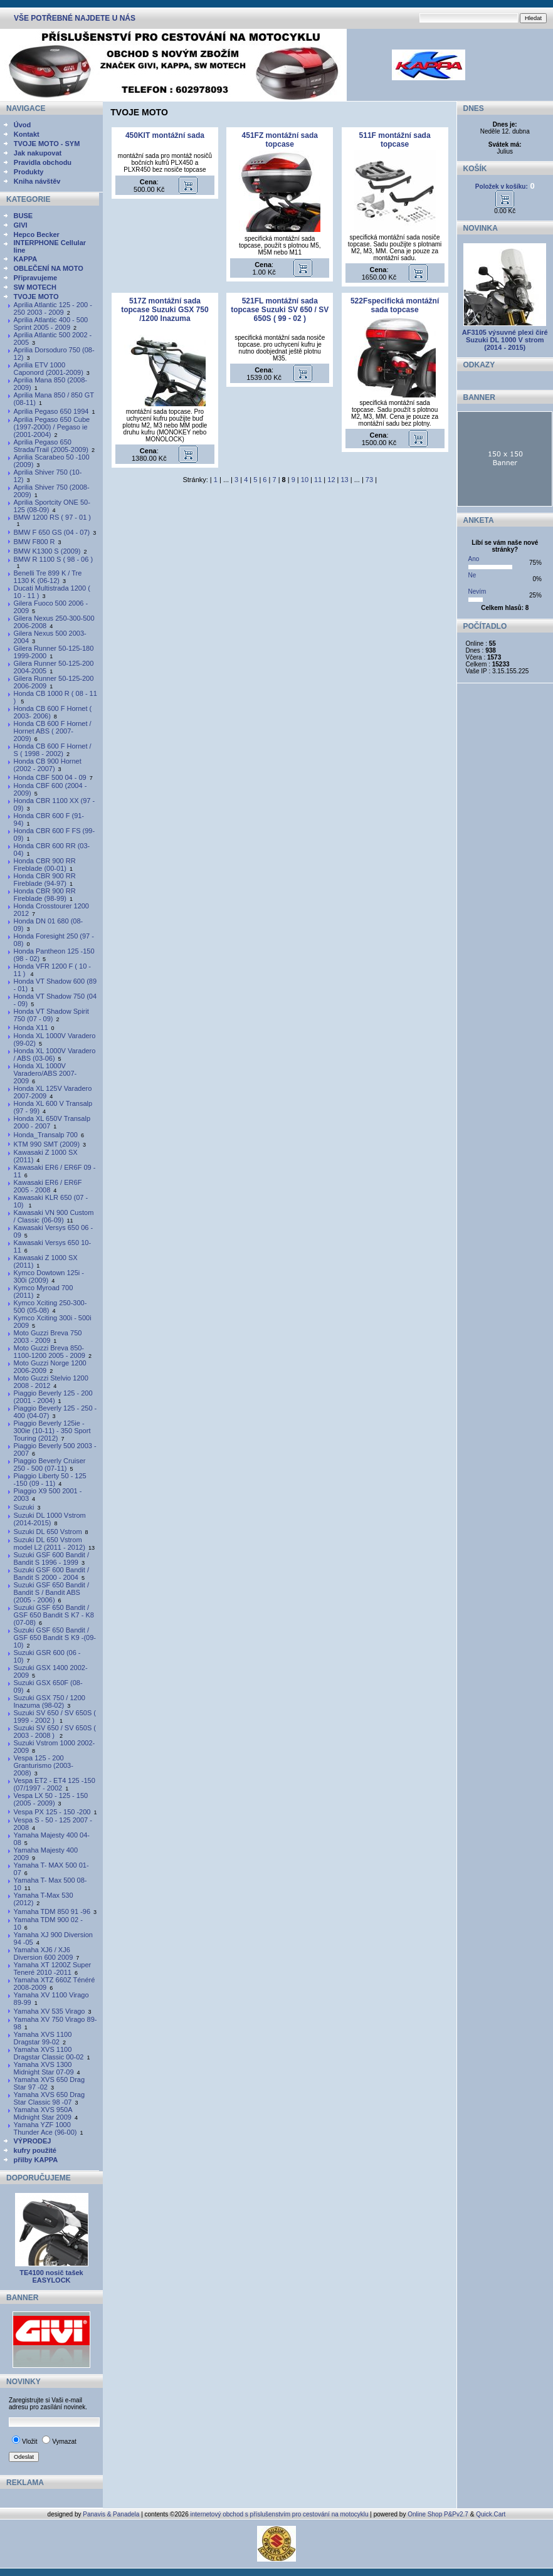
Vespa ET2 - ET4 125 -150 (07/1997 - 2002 (54, 1784)
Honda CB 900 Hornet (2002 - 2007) (48, 764)
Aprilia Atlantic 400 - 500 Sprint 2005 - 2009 (51, 323)
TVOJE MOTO (36, 296)
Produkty (29, 172)
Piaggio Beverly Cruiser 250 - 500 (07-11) (50, 1464)
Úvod (22, 125)
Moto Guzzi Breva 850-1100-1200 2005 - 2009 (49, 1351)
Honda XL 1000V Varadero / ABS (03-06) (55, 1054)
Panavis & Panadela (112, 2514)
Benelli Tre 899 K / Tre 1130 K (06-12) (48, 576)
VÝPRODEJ (32, 2141)
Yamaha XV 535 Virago (49, 2011)
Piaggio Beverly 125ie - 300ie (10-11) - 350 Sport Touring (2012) (52, 1430)
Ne (472, 575)
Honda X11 (31, 1027)
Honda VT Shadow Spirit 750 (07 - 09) (51, 1015)
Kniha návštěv (37, 181)
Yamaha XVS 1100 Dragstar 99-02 (43, 2038)
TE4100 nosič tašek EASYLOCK (51, 2276)
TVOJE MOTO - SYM (47, 143)
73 (369, 479)
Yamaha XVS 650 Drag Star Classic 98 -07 (49, 2098)
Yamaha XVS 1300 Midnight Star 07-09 (44, 2068)
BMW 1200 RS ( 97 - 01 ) (53, 517)
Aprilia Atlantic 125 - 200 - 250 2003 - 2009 (53, 308)
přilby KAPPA (36, 2159)
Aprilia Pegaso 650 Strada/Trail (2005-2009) (51, 445)
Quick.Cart (490, 2514)
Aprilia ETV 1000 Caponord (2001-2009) (48, 368)
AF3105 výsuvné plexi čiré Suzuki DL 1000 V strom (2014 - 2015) (505, 340)
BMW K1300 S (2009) (47, 551)
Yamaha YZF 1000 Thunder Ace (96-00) (45, 2128)
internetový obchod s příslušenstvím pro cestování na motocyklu (280, 2514)
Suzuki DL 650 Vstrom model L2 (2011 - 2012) (49, 1543)
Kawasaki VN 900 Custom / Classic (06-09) (54, 1216)
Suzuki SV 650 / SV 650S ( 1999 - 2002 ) (55, 1716)
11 (318, 479)
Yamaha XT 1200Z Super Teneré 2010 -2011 (53, 1968)
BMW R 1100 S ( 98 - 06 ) (53, 559)
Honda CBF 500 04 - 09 (50, 777)
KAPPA (26, 259)
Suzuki (24, 1507)
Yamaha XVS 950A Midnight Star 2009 (43, 2113)
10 (304, 479)
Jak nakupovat (37, 153)
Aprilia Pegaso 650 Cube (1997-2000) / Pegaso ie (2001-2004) (52, 427)
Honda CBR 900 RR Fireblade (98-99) (45, 894)
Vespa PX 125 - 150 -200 (52, 1812)
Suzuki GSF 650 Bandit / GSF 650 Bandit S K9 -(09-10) (55, 1637)
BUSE (23, 215)
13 (345, 479)
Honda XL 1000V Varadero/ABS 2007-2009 (45, 1073)
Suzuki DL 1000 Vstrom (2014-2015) (50, 1519)
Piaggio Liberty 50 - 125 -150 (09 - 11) (50, 1479)
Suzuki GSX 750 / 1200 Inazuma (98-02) (49, 1701)
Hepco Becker (37, 234)
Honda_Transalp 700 (46, 1134)
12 (331, 479)
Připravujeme (36, 277)
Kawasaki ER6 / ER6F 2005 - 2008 (48, 1186)
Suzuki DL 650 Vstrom (48, 1531)
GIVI (21, 225)
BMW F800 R (34, 541)
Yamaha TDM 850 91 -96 (52, 1911)
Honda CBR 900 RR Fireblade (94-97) (45, 879)
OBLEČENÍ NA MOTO (48, 268)
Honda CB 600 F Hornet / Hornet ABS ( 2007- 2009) (53, 731)
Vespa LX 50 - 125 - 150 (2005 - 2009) (51, 1799)
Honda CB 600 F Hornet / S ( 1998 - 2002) (53, 749)
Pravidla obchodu (42, 162)
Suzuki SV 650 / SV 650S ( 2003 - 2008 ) (55, 1731)
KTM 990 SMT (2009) (47, 1144)
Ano (474, 558)
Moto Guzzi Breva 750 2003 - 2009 (48, 1336)
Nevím (477, 591)
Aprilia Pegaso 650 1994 (51, 411)
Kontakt (27, 134)
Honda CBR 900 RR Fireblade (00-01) (45, 864)
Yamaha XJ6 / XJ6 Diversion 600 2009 (43, 1953)
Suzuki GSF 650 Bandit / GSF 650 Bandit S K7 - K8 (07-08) (54, 1615)
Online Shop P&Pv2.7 (438, 2514)
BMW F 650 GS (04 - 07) (52, 532)
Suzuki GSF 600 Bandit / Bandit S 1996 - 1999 (51, 1558)
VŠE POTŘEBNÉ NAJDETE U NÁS (74, 18)
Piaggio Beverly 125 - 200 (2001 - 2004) (53, 1396)
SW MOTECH (35, 287)
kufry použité (35, 2150)
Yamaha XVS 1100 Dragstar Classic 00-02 (49, 2053)
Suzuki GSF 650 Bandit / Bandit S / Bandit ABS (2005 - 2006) (51, 1592)
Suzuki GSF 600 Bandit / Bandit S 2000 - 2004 (51, 1573)
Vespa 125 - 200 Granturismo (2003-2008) (43, 1765)
